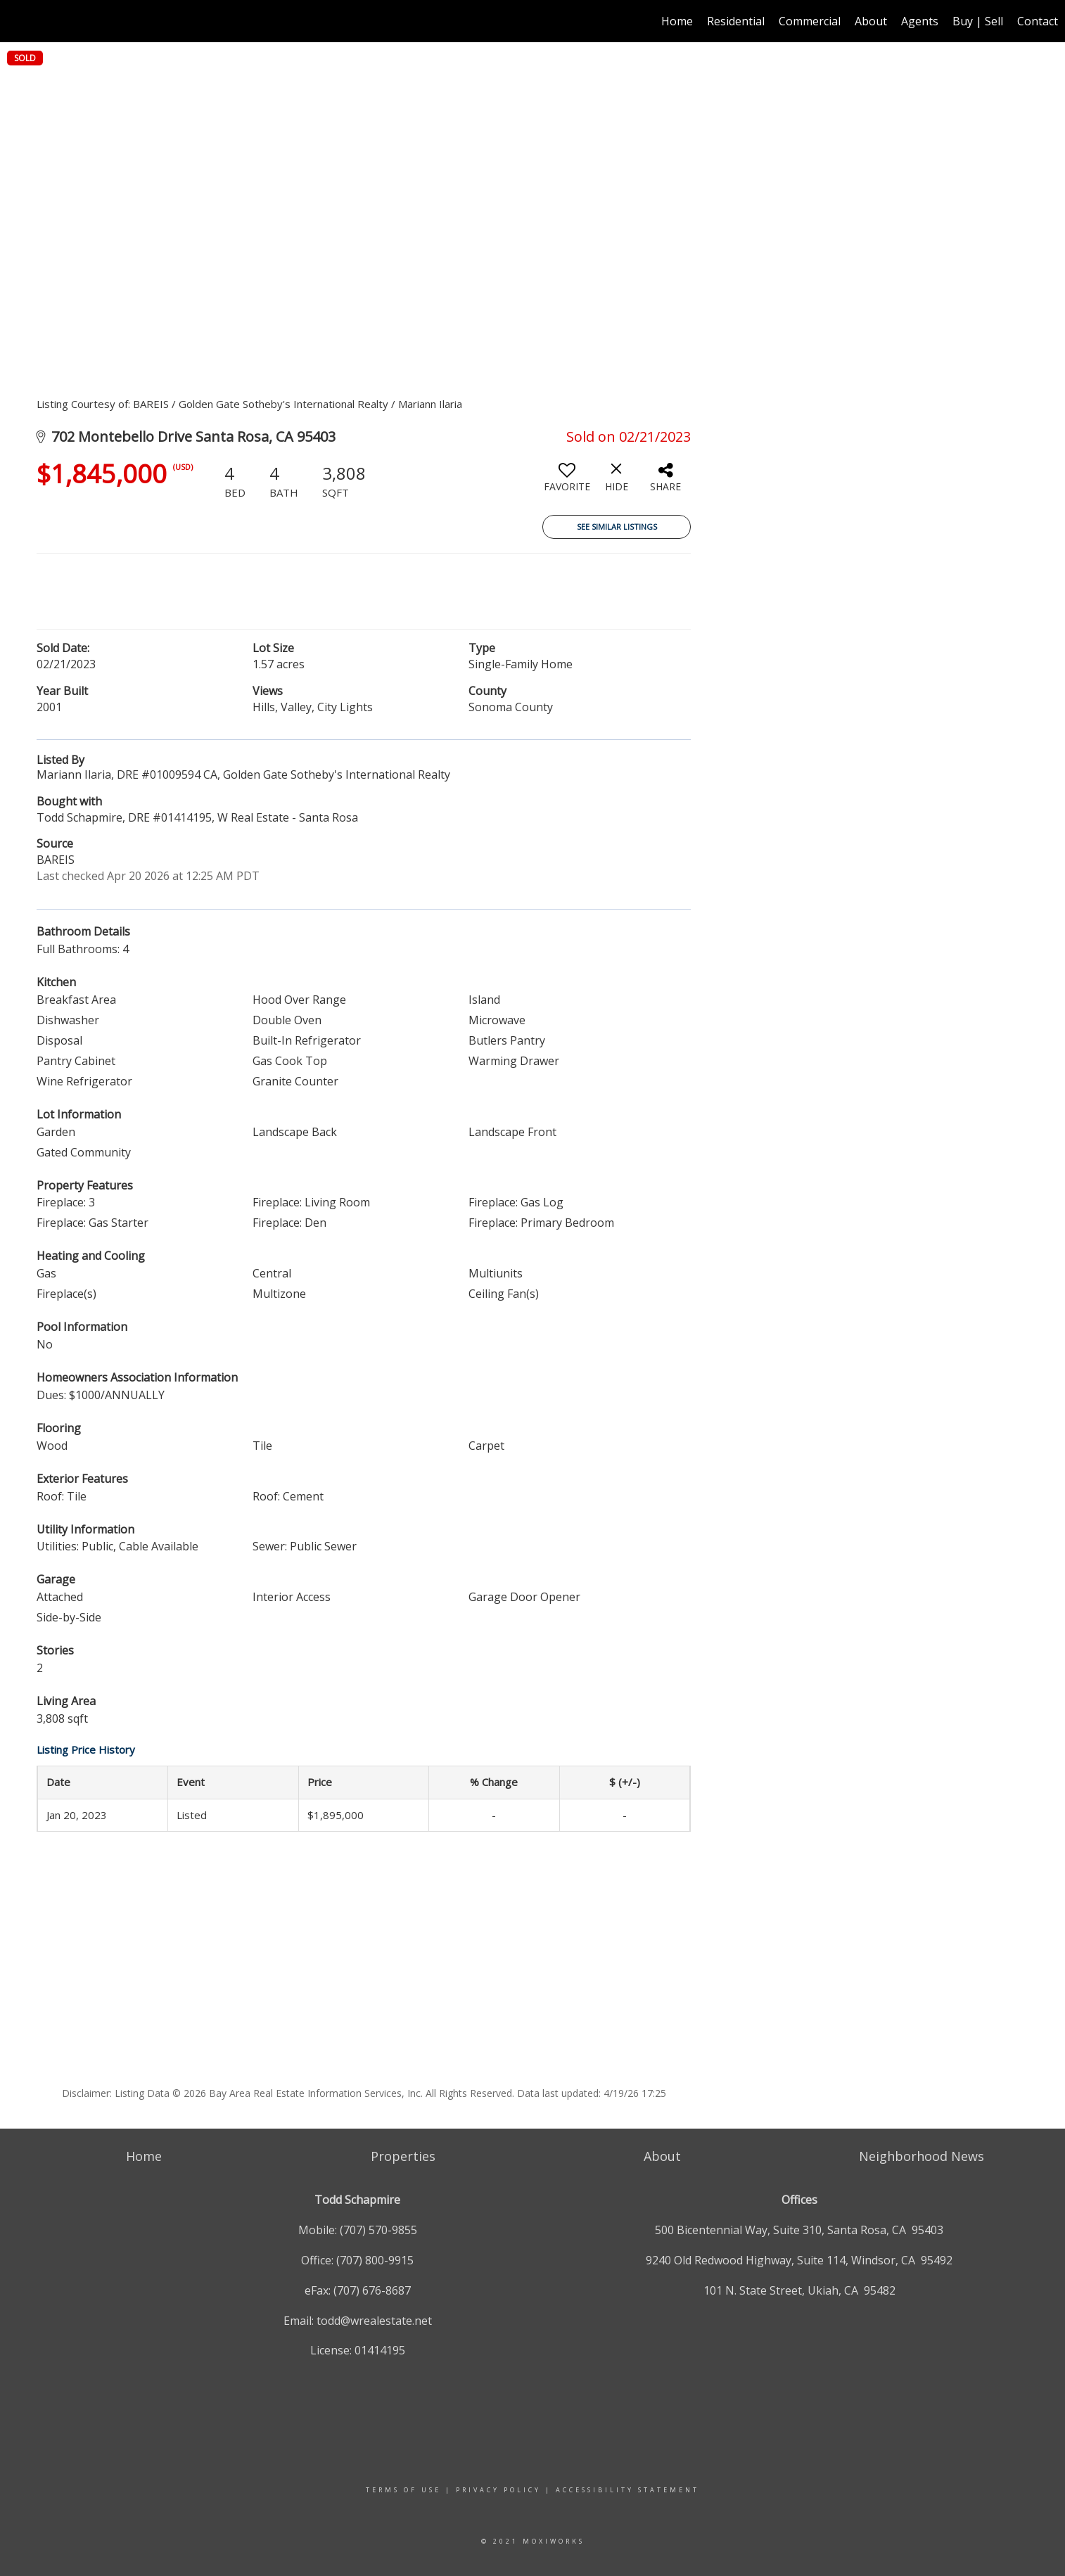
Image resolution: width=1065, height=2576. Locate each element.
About (871, 21)
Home (677, 21)
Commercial (810, 21)
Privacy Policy (498, 2489)
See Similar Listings (617, 526)
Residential (736, 21)
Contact (1037, 21)
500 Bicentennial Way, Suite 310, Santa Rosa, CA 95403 (799, 2230)
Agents (919, 21)
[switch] (567, 482)
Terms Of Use (403, 2489)
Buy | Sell (977, 21)
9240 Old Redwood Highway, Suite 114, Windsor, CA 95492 (799, 2260)
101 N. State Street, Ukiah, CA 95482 (799, 2290)
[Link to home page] (18, 21)
